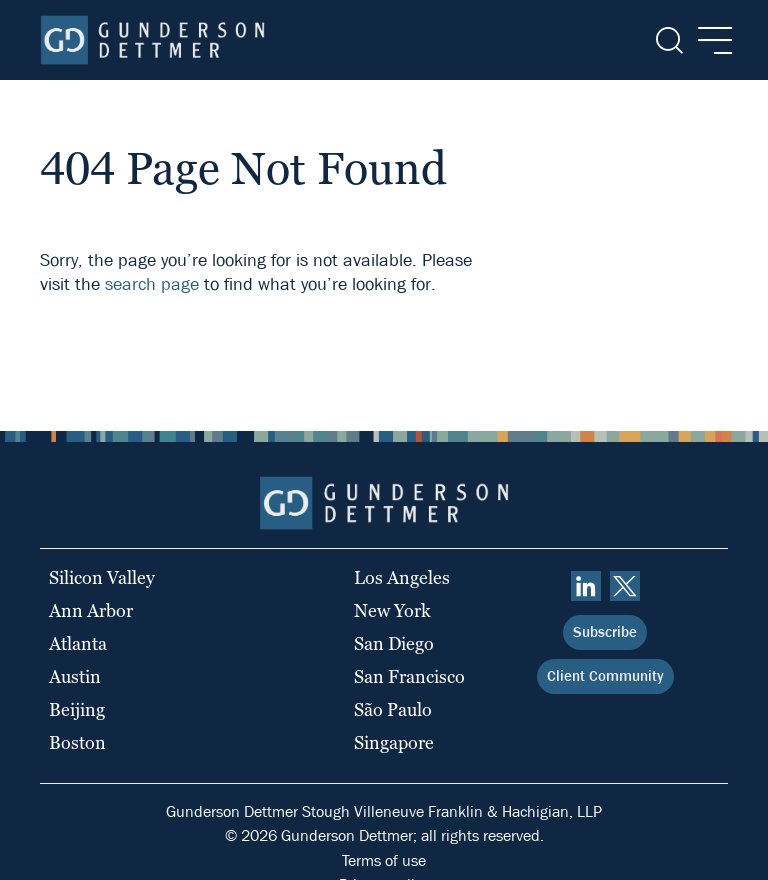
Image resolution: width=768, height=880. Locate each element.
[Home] (152, 40)
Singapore (394, 742)
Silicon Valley (102, 577)
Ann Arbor (91, 610)
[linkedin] (586, 586)
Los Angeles (402, 577)
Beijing (77, 709)
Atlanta (78, 643)
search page (152, 284)
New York (392, 610)
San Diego (394, 643)
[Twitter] (625, 586)
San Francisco (409, 676)
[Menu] (709, 40)
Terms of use (384, 860)
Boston (77, 742)
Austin (75, 676)
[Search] (667, 40)
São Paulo (393, 709)
